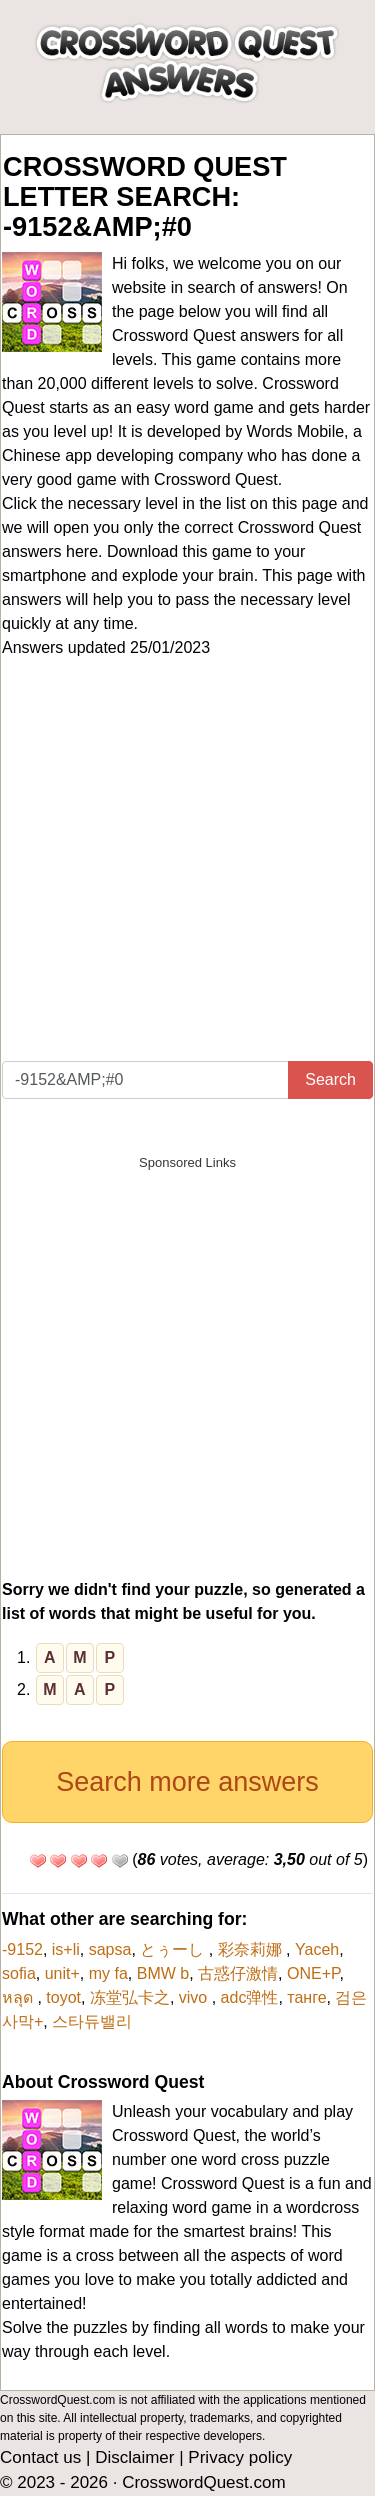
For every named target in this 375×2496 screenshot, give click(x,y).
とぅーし (174, 1949)
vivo (195, 1997)
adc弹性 (250, 1997)
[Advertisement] (187, 863)
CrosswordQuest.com (203, 2482)
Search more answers (187, 1782)
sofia (19, 1973)
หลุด (19, 1997)
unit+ (62, 1973)
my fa (108, 1973)
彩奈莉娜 (252, 1949)
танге (306, 1997)
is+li (66, 1949)
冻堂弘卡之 (130, 1997)
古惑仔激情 (238, 1973)
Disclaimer (134, 2457)
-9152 (22, 1949)
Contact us (40, 2457)
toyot (63, 1997)
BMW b (163, 1973)
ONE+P (313, 1973)
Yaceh (317, 1949)
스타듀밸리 (92, 2021)
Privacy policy (240, 2457)
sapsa (110, 1949)
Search (330, 1079)
